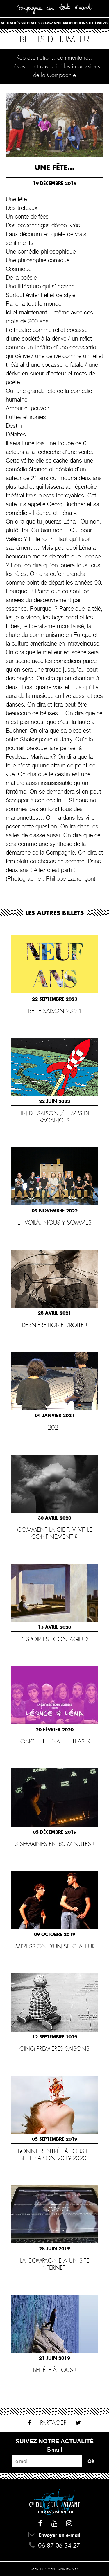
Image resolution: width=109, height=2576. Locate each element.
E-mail (54, 2449)
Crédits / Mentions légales (54, 2569)
